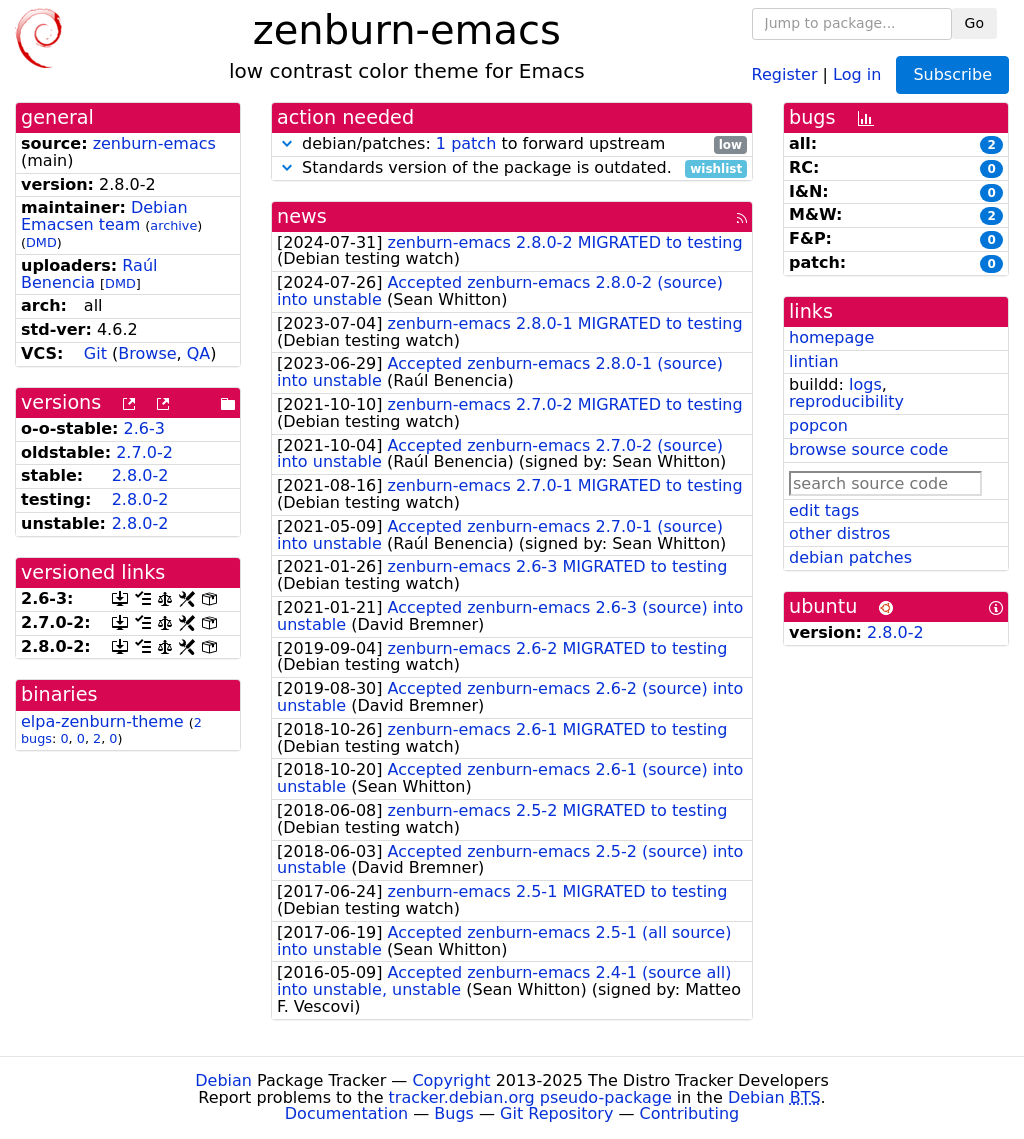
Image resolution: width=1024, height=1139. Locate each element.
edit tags (824, 510)
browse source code (868, 449)
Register (785, 73)
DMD (41, 242)
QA (199, 353)
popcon (818, 425)
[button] (287, 143)
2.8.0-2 (140, 475)
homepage (831, 337)
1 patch (466, 143)
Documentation (346, 1113)
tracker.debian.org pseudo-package (530, 1097)
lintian (814, 361)
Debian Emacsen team (104, 216)
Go (974, 23)
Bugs (454, 1113)
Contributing (690, 1113)
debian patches (850, 557)
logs (865, 384)
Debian (223, 1080)
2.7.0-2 (144, 452)
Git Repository (556, 1113)
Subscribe (952, 74)
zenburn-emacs (154, 143)
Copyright (451, 1080)
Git (95, 353)
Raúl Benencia (89, 274)
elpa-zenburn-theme (102, 721)
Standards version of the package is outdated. (512, 168)
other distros (839, 533)
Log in (857, 73)
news (302, 216)
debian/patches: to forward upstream (512, 144)
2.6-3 (144, 428)
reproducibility (846, 401)
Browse (147, 353)
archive (173, 225)
